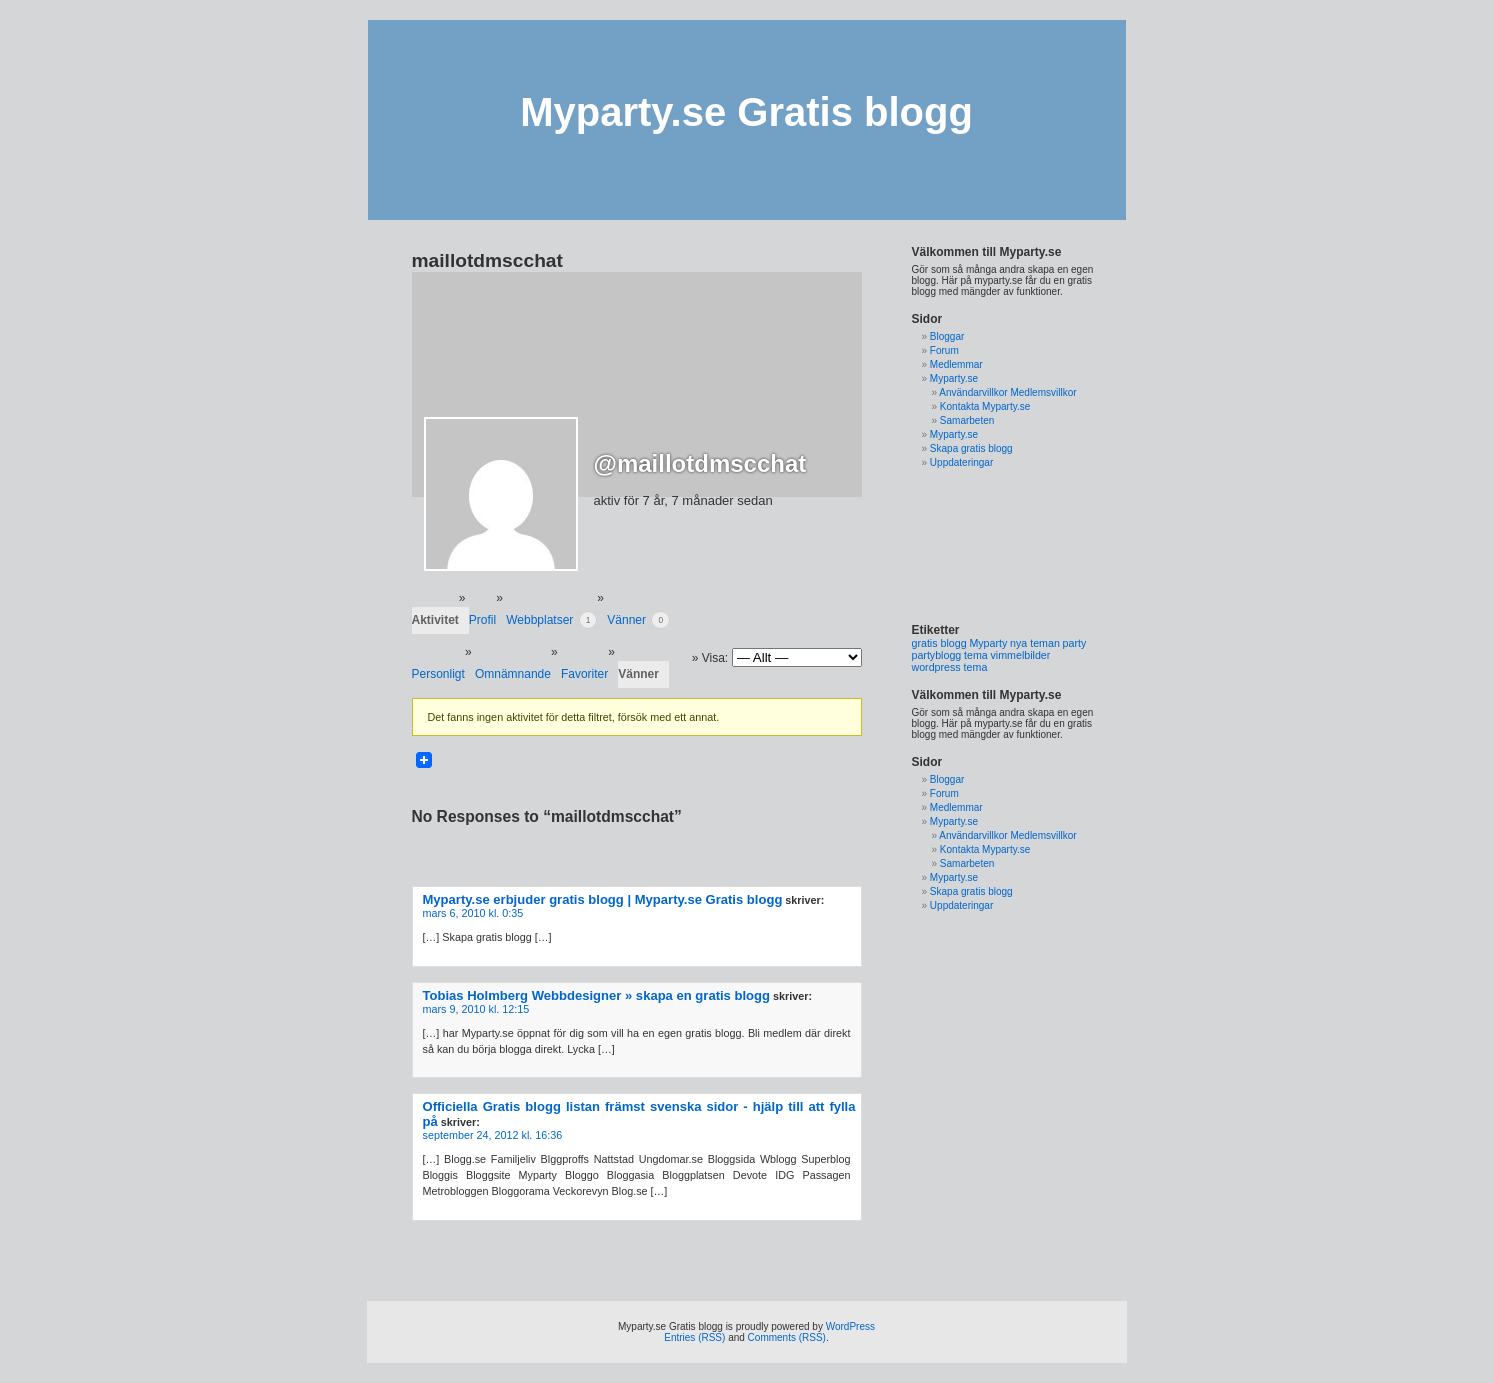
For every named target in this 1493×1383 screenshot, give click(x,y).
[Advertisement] (974, 545)
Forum (944, 350)
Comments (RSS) (787, 1337)
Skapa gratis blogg (971, 448)
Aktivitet (435, 620)
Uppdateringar (961, 462)
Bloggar (947, 336)
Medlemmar (956, 364)
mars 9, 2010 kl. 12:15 (476, 1009)
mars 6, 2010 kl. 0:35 (473, 913)
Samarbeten (967, 420)
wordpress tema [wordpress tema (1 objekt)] (950, 667)
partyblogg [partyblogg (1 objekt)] (937, 655)
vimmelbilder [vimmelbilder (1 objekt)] (1021, 655)
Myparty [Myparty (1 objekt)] (988, 643)
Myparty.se (954, 378)
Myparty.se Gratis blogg (746, 112)
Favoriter (584, 674)
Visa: (715, 658)
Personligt (438, 674)
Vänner (638, 620)
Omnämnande (513, 674)
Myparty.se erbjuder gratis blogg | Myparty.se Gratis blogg (603, 899)
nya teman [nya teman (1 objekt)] (1035, 643)
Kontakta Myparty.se (985, 406)
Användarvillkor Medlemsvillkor (1007, 392)
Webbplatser (551, 620)
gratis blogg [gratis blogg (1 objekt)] (939, 643)
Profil (482, 620)
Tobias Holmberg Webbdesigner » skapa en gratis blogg (597, 995)
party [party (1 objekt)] (1075, 643)
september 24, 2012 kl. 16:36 (493, 1135)
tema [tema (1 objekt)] (976, 655)
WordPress (850, 1326)
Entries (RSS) (694, 1337)
